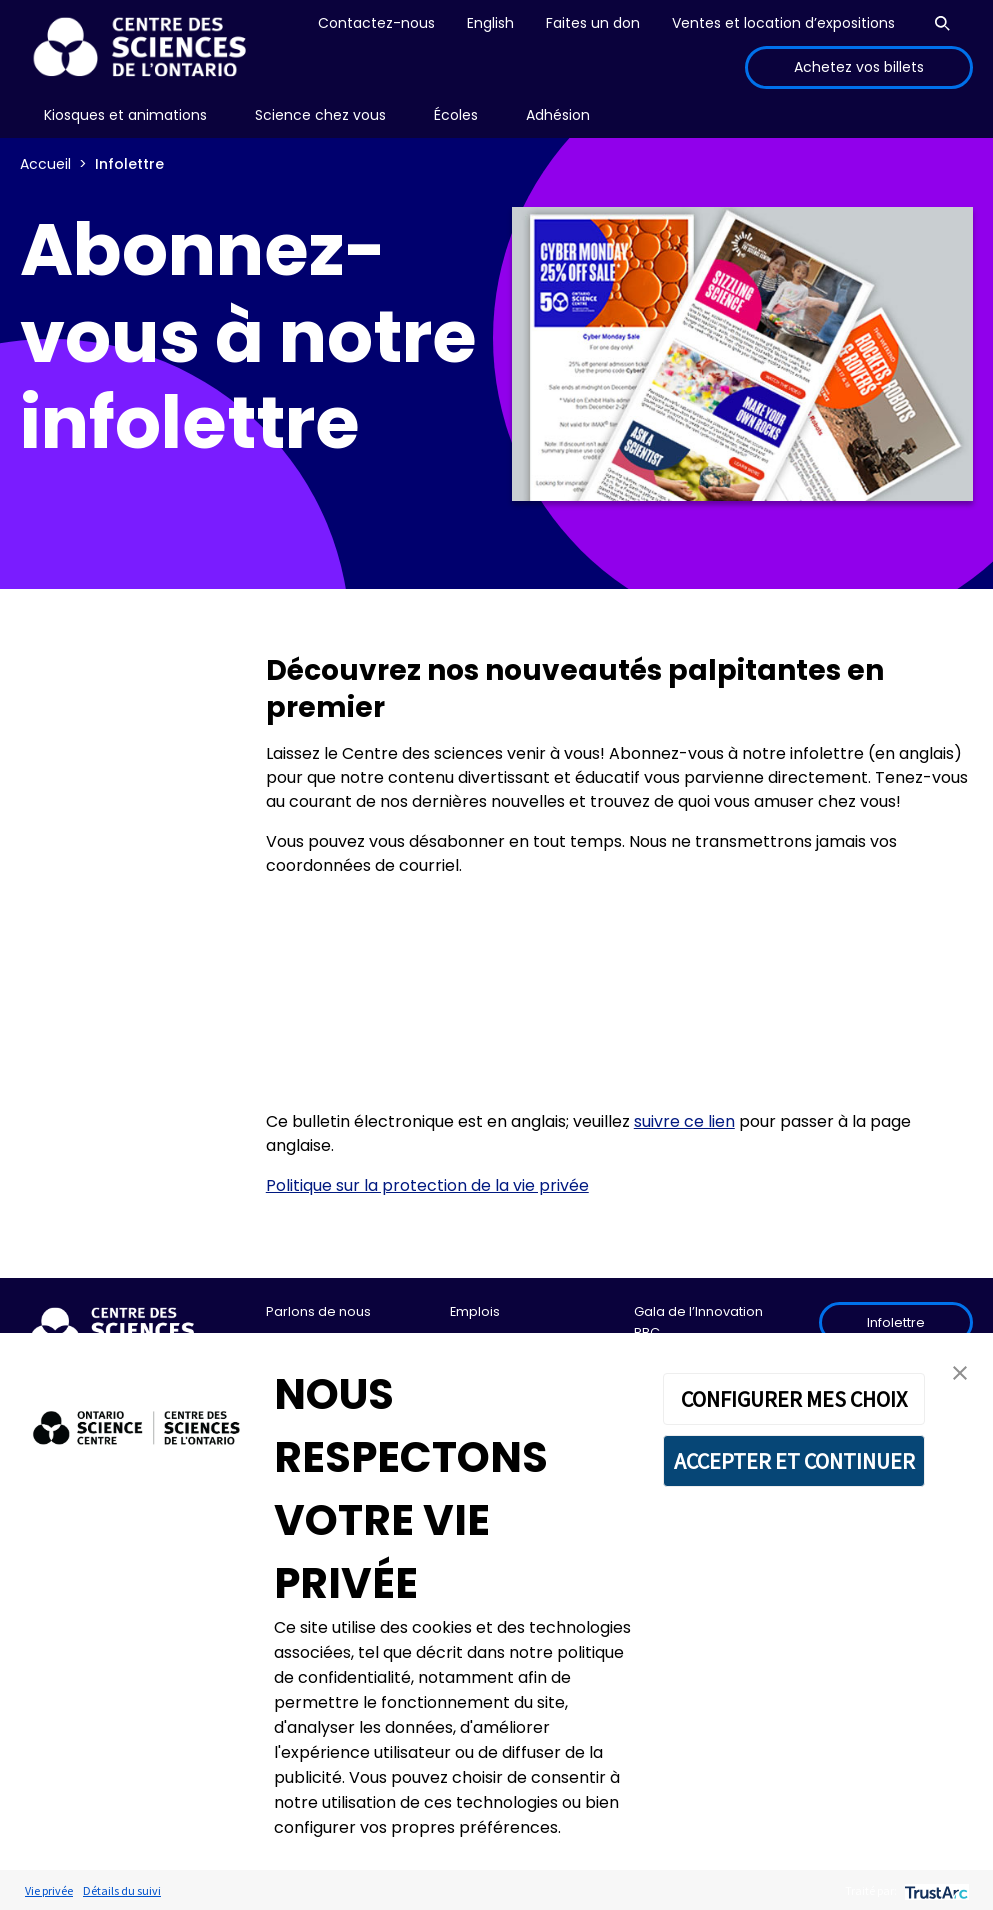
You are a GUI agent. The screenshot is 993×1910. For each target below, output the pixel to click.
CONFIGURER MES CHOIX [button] (794, 1399)
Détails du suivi (122, 1890)
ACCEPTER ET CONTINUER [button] (794, 1461)
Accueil (45, 164)
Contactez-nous (376, 23)
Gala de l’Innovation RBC (698, 1321)
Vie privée (49, 1890)
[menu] (125, 115)
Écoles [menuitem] (456, 115)
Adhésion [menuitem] (558, 115)
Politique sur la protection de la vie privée (427, 1185)
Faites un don (593, 23)
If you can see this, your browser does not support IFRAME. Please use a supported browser (619, 994)
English (490, 23)
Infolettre (896, 1322)
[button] (960, 1371)
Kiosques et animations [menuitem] (125, 115)
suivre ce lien (684, 1121)
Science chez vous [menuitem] (320, 115)
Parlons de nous (318, 1311)
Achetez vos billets (859, 67)
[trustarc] (934, 1890)
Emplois (475, 1311)
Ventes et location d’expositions (783, 23)
